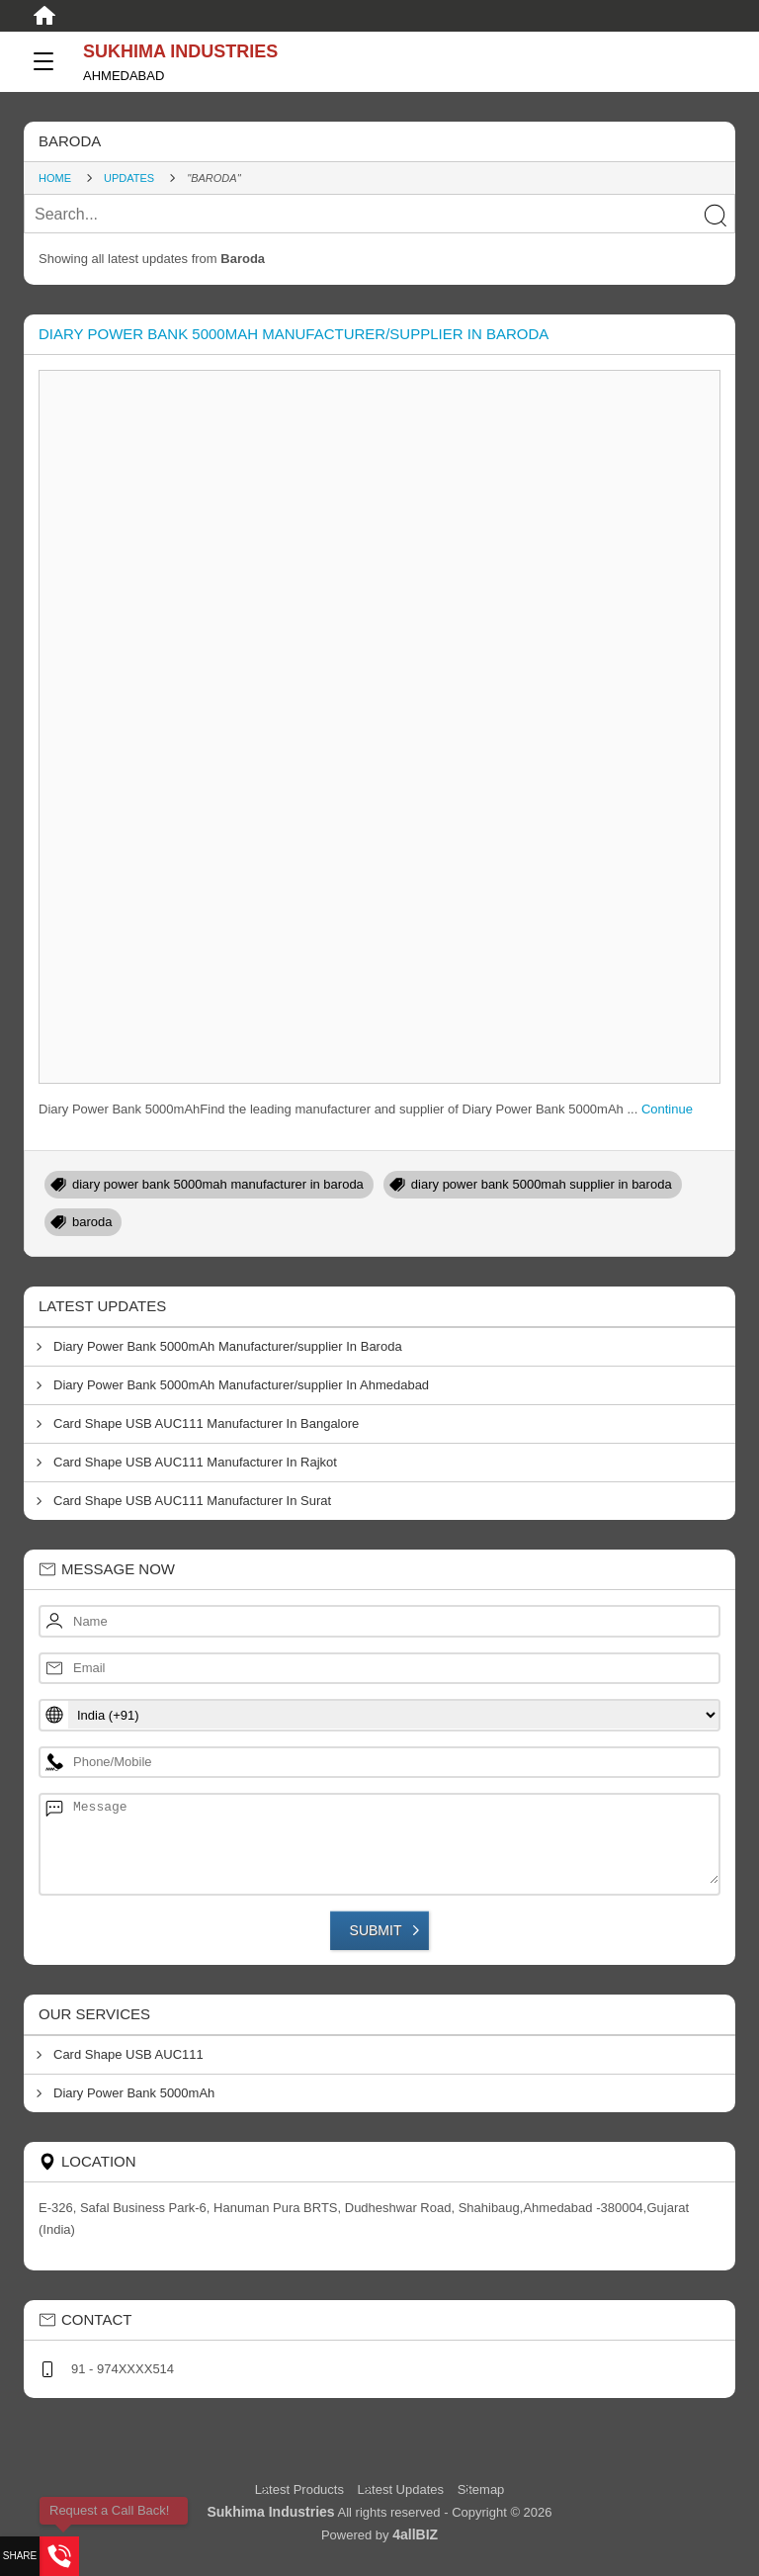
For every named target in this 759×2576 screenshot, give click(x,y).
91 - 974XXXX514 (122, 2368)
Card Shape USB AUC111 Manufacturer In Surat (192, 1500)
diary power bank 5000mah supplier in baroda (541, 1184)
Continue (667, 1109)
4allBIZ (415, 2534)
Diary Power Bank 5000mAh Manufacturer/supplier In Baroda (293, 333)
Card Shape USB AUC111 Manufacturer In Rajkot (195, 1462)
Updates (129, 178)
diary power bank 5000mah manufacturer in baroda (218, 1184)
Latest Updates (401, 2489)
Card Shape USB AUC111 (128, 2054)
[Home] (44, 16)
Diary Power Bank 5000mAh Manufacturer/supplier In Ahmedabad (241, 1384)
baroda (92, 1221)
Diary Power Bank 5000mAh (133, 2093)
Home (55, 178)
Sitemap (481, 2489)
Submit (376, 1930)
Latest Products (301, 2489)
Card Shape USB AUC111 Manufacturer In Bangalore (206, 1423)
